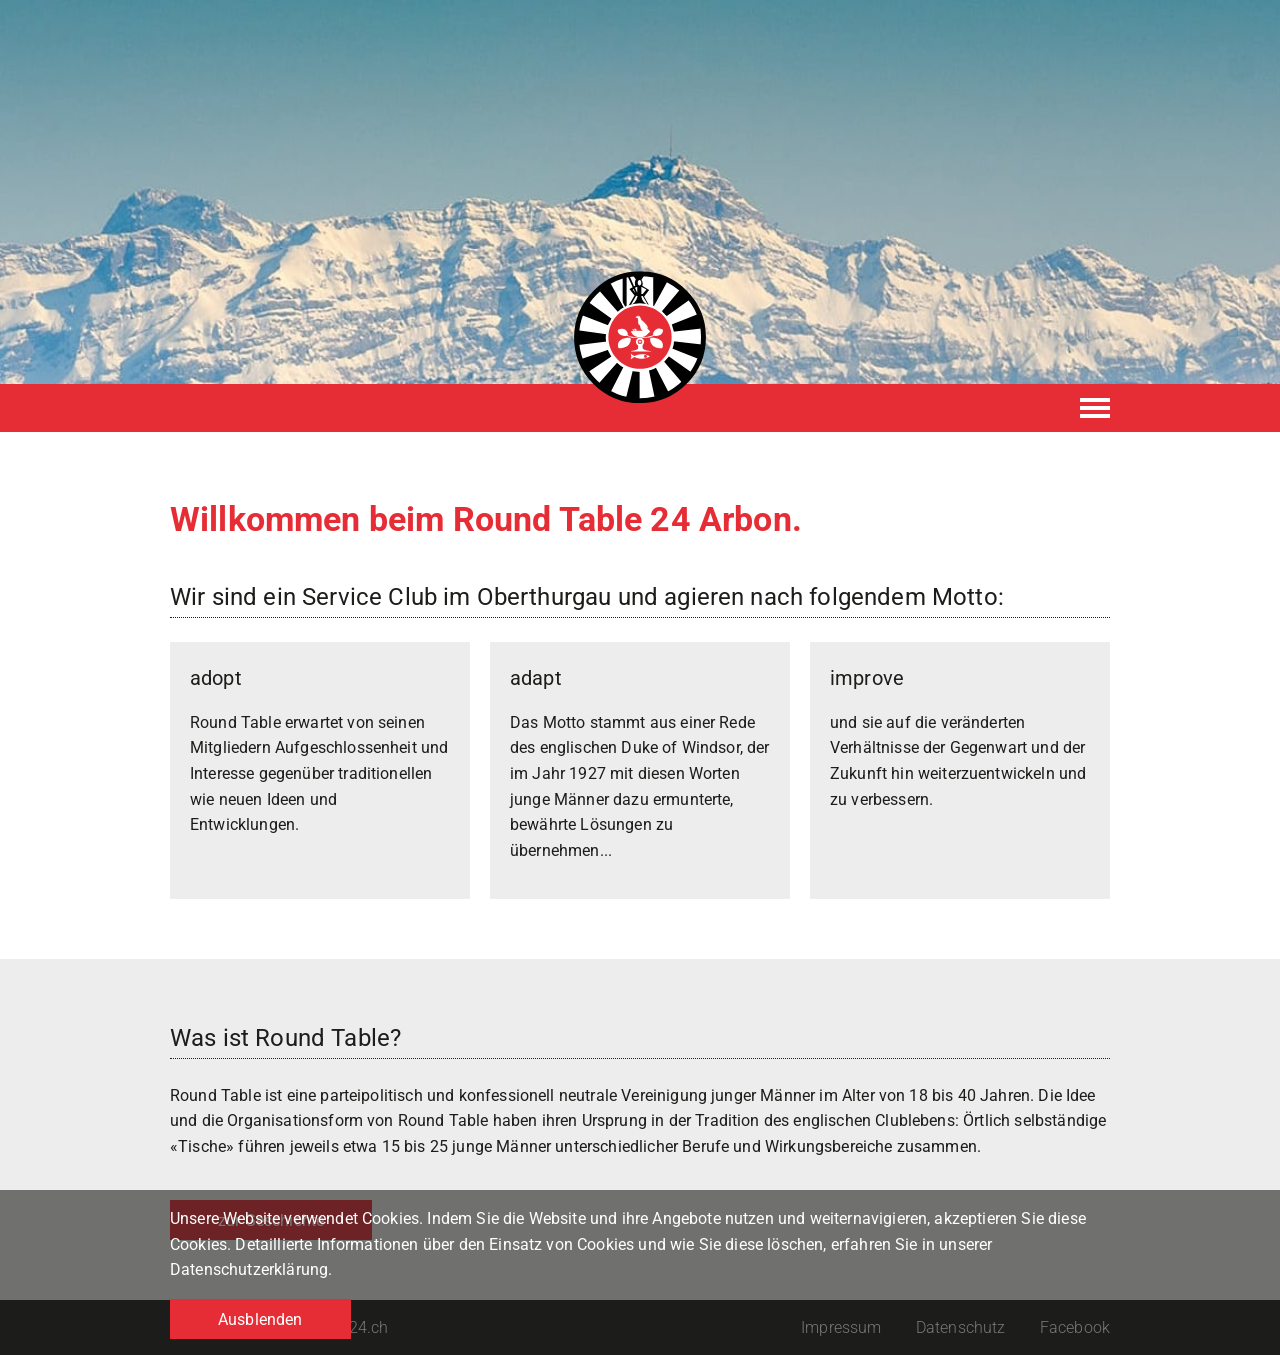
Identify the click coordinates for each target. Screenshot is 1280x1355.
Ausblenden (260, 1319)
